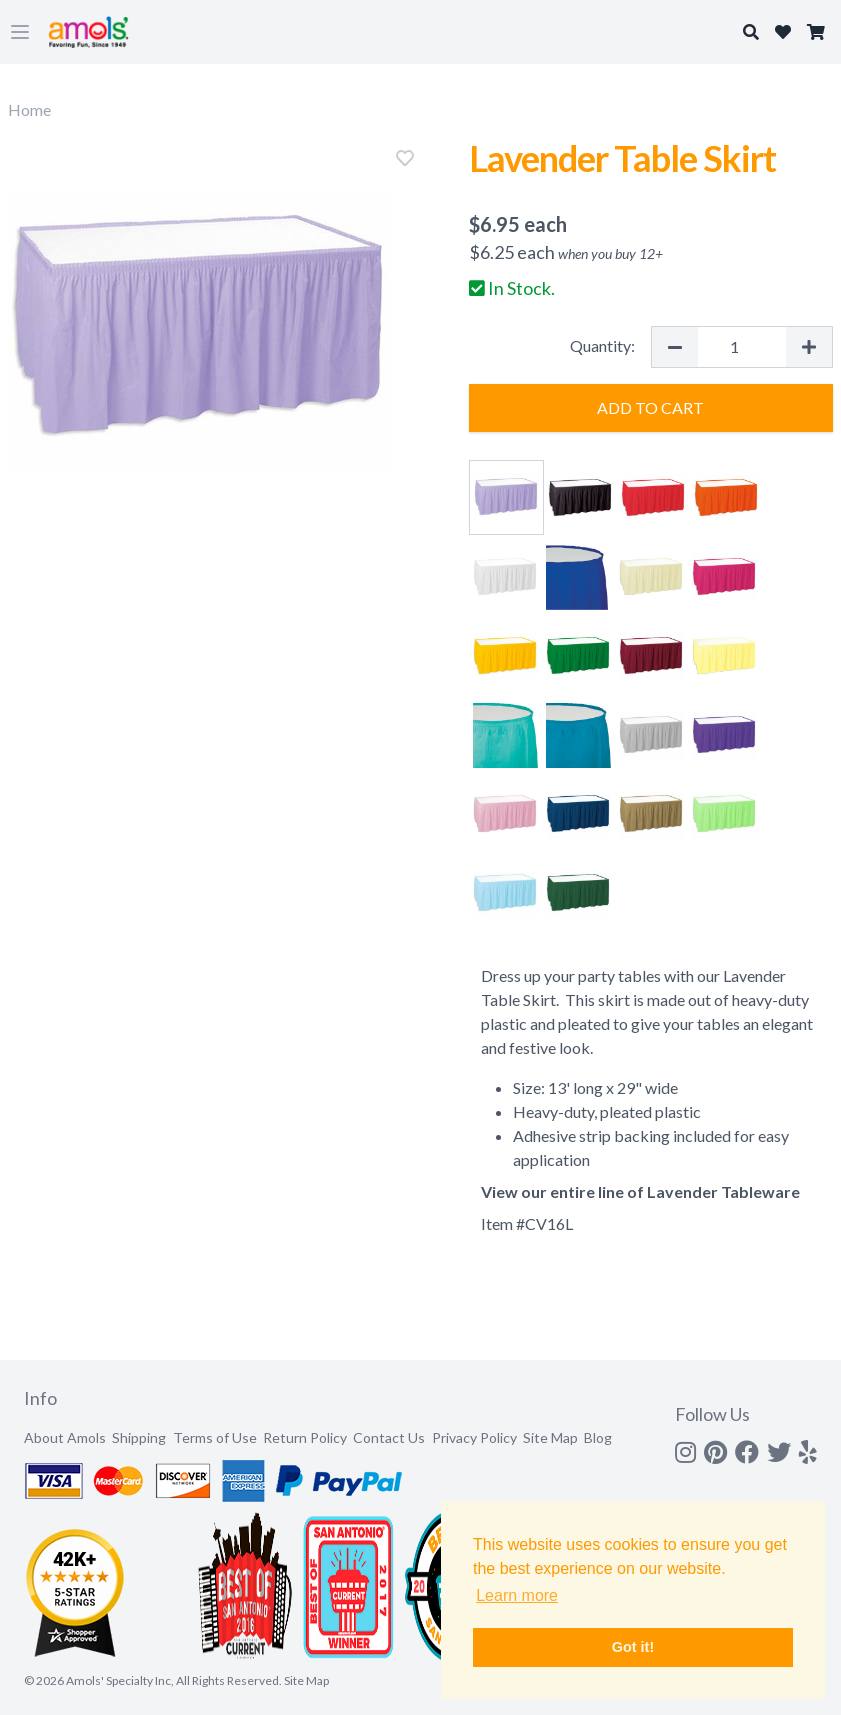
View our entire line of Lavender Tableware (640, 1191)
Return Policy (305, 1437)
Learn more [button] (517, 1595)
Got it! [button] (633, 1647)
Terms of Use (215, 1437)
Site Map (550, 1437)
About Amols (65, 1437)
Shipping (139, 1437)
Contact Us (389, 1437)
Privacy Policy (474, 1437)
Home (29, 109)
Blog (598, 1437)
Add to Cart (650, 407)
